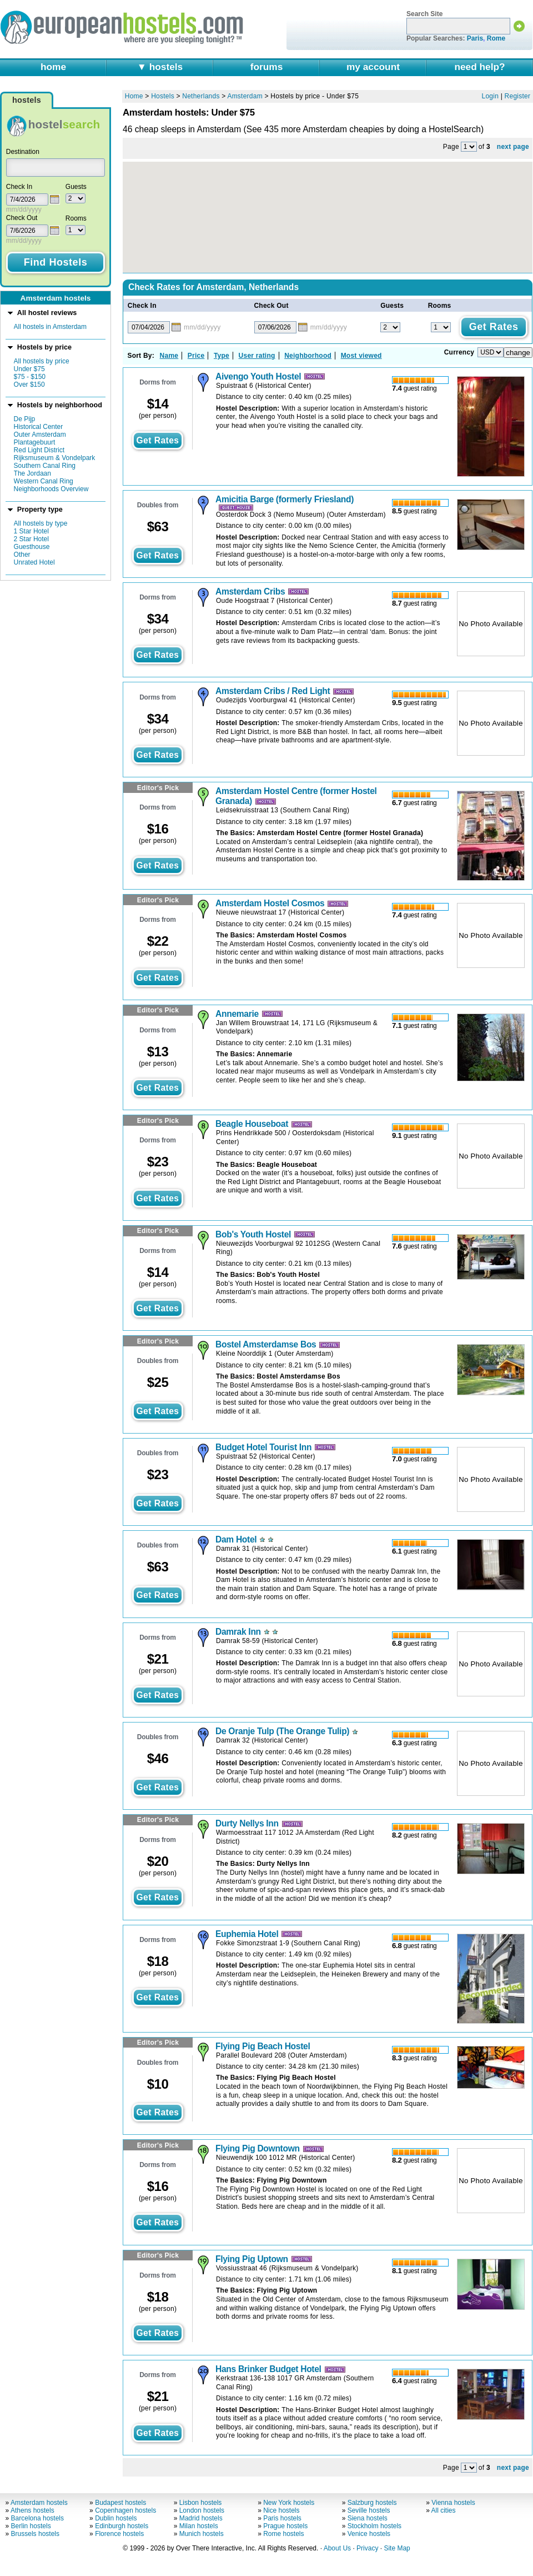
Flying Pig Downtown (257, 2148)
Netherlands (200, 96)
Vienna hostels (453, 2503)
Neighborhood (307, 356)
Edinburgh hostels (121, 2526)
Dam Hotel (236, 1539)
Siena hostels (368, 2518)
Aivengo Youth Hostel (258, 376)
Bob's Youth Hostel (253, 1234)
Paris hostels (282, 2518)
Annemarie (237, 1014)
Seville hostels (369, 2510)
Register (518, 96)
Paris (475, 38)
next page (513, 147)
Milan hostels (198, 2526)
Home (134, 96)
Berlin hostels (31, 2526)
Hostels (162, 96)
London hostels (201, 2510)
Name (169, 356)
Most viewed (361, 356)
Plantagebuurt (35, 442)
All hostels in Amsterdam (50, 327)
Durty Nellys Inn (247, 1823)
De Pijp (25, 419)
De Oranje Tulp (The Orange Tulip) (282, 1731)
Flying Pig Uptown (251, 2259)
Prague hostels (285, 2526)
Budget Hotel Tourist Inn (263, 1447)
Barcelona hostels (37, 2518)
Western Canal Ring (43, 481)
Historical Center (38, 427)
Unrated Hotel (34, 562)
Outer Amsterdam (40, 434)
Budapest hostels (120, 2503)
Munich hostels (201, 2534)
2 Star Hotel (31, 539)
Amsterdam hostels (39, 2503)
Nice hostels (281, 2510)
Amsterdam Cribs (250, 591)
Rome (496, 38)
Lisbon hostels (200, 2503)
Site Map (397, 2548)
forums (266, 66)
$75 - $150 (30, 377)
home (53, 66)
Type (221, 356)
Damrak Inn (238, 1631)
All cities (443, 2510)
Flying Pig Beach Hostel (262, 2046)
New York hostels (288, 2503)
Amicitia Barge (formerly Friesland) (284, 499)
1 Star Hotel (31, 531)
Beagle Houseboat (251, 1124)
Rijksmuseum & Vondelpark (54, 458)
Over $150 (29, 384)
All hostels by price (41, 361)
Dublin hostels (116, 2518)
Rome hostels (283, 2534)
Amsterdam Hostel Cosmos (269, 903)
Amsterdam (245, 96)
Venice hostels (369, 2534)
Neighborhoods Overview (51, 489)
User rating (257, 356)
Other (22, 554)
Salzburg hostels (372, 2503)
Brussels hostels (35, 2534)
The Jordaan (32, 473)
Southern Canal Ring (45, 466)
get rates (157, 440)
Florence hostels (119, 2534)
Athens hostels (32, 2510)
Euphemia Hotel (246, 1934)
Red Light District (39, 450)
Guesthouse (32, 547)
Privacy (367, 2548)
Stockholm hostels (374, 2526)
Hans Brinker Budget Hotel (268, 2369)
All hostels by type (41, 523)
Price (196, 356)
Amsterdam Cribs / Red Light (272, 691)
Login (490, 96)
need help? (479, 66)
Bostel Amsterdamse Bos (265, 1344)
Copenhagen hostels (125, 2510)
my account (373, 66)
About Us (337, 2548)
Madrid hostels (201, 2518)
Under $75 (29, 369)
